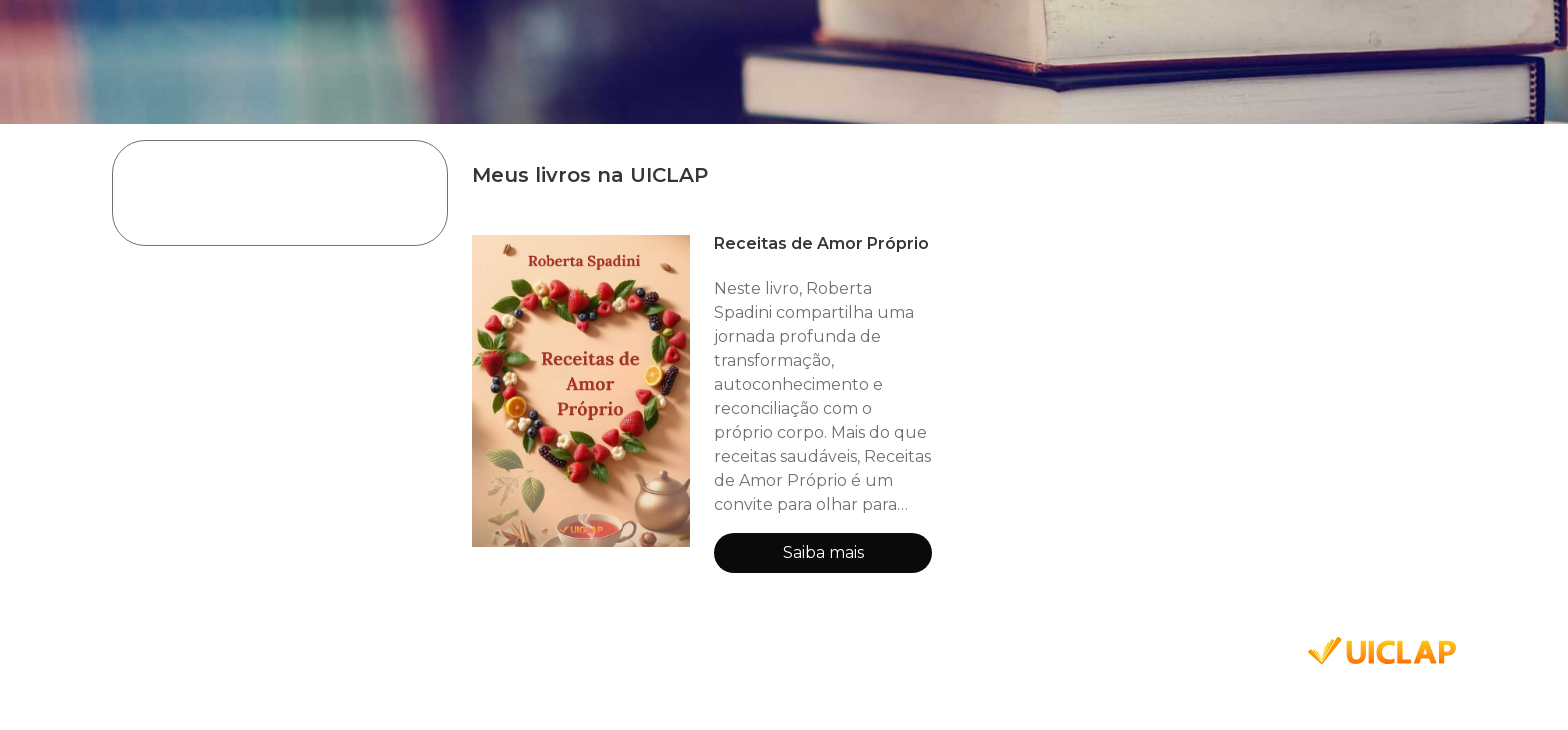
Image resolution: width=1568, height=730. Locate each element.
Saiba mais (823, 552)
